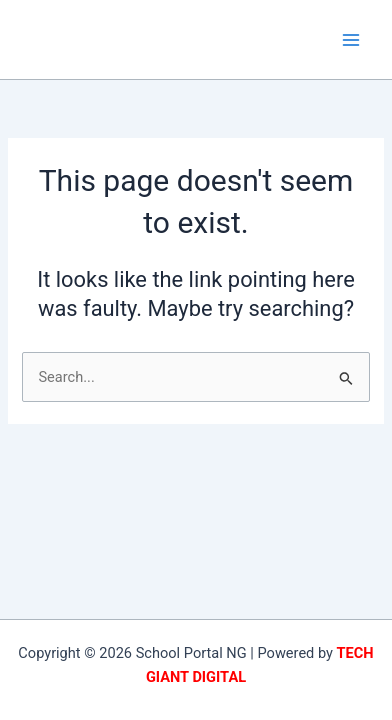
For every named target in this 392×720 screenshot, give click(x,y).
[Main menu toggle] (351, 40)
